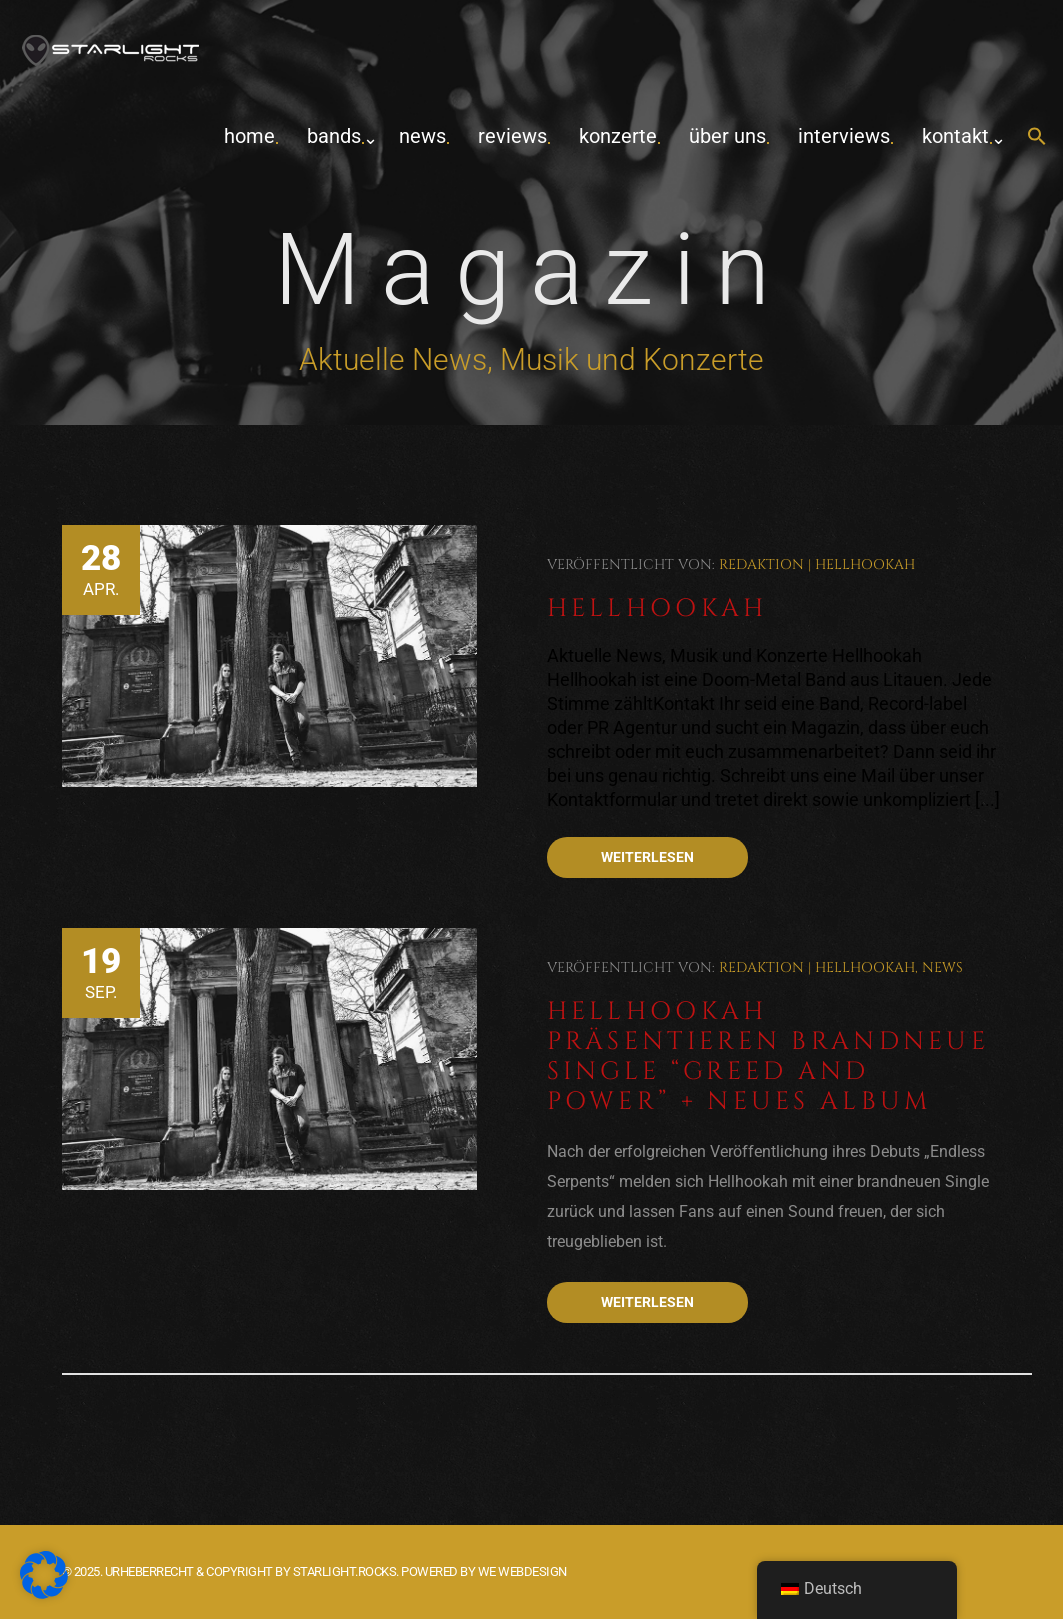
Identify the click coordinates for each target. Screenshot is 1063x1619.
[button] (1037, 137)
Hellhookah (865, 564)
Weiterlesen (647, 857)
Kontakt (955, 136)
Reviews (512, 136)
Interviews (844, 136)
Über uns (727, 136)
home (249, 136)
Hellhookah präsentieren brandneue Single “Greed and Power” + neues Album (768, 1056)
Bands (334, 136)
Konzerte (618, 136)
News (422, 136)
